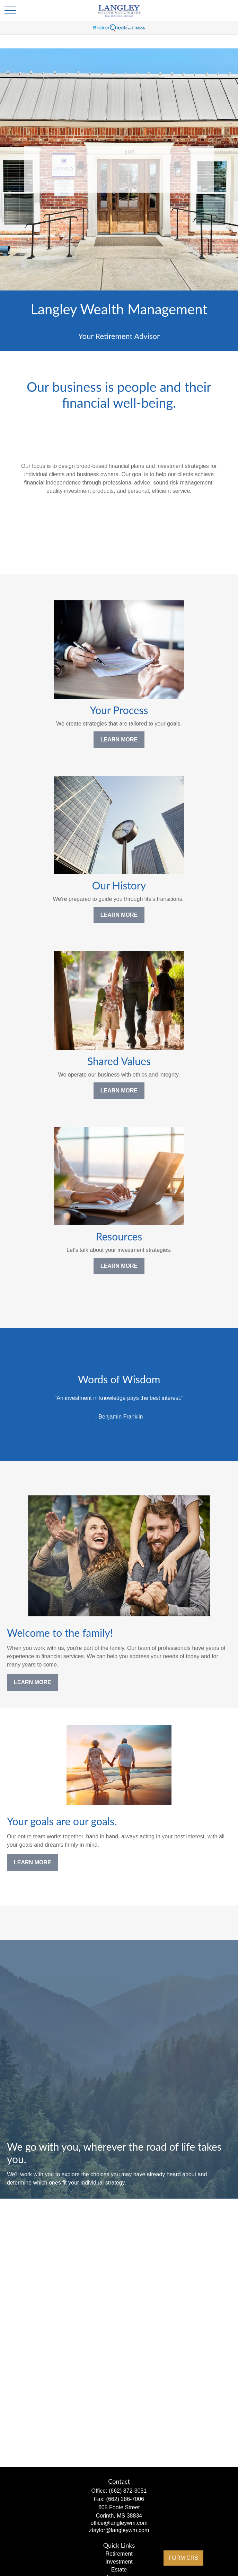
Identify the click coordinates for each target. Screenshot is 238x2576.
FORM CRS (183, 2558)
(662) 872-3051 (128, 2491)
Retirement (118, 2554)
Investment (118, 2562)
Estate (119, 2570)
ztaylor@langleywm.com (119, 2530)
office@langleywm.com (118, 2523)
